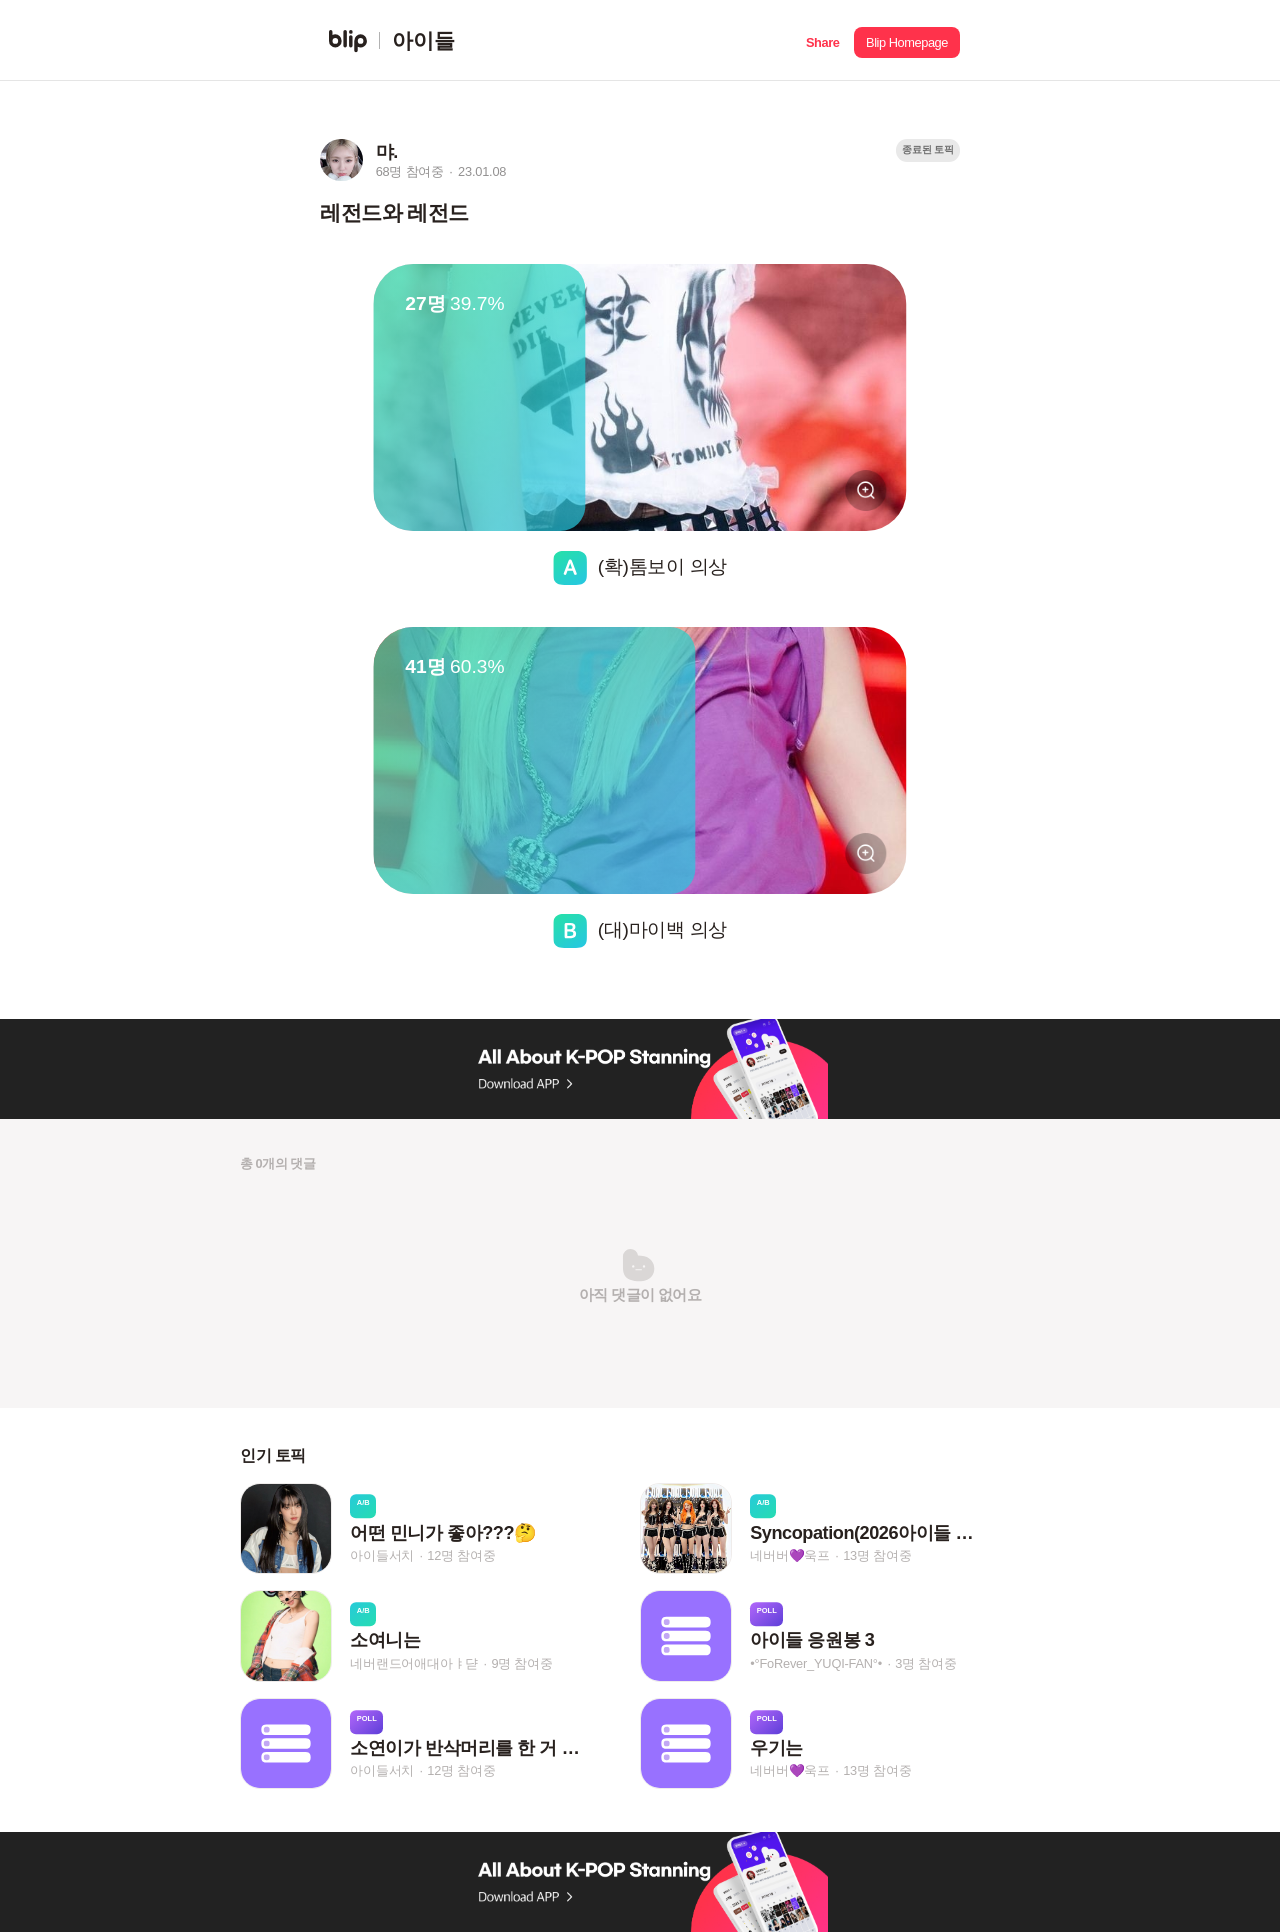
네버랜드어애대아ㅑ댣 (414, 1663)
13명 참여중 (877, 1555)
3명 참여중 (925, 1663)
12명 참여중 (461, 1555)
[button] (822, 40)
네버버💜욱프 (790, 1555)
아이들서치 (382, 1555)
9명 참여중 (521, 1663)
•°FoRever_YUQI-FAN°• (816, 1663)
